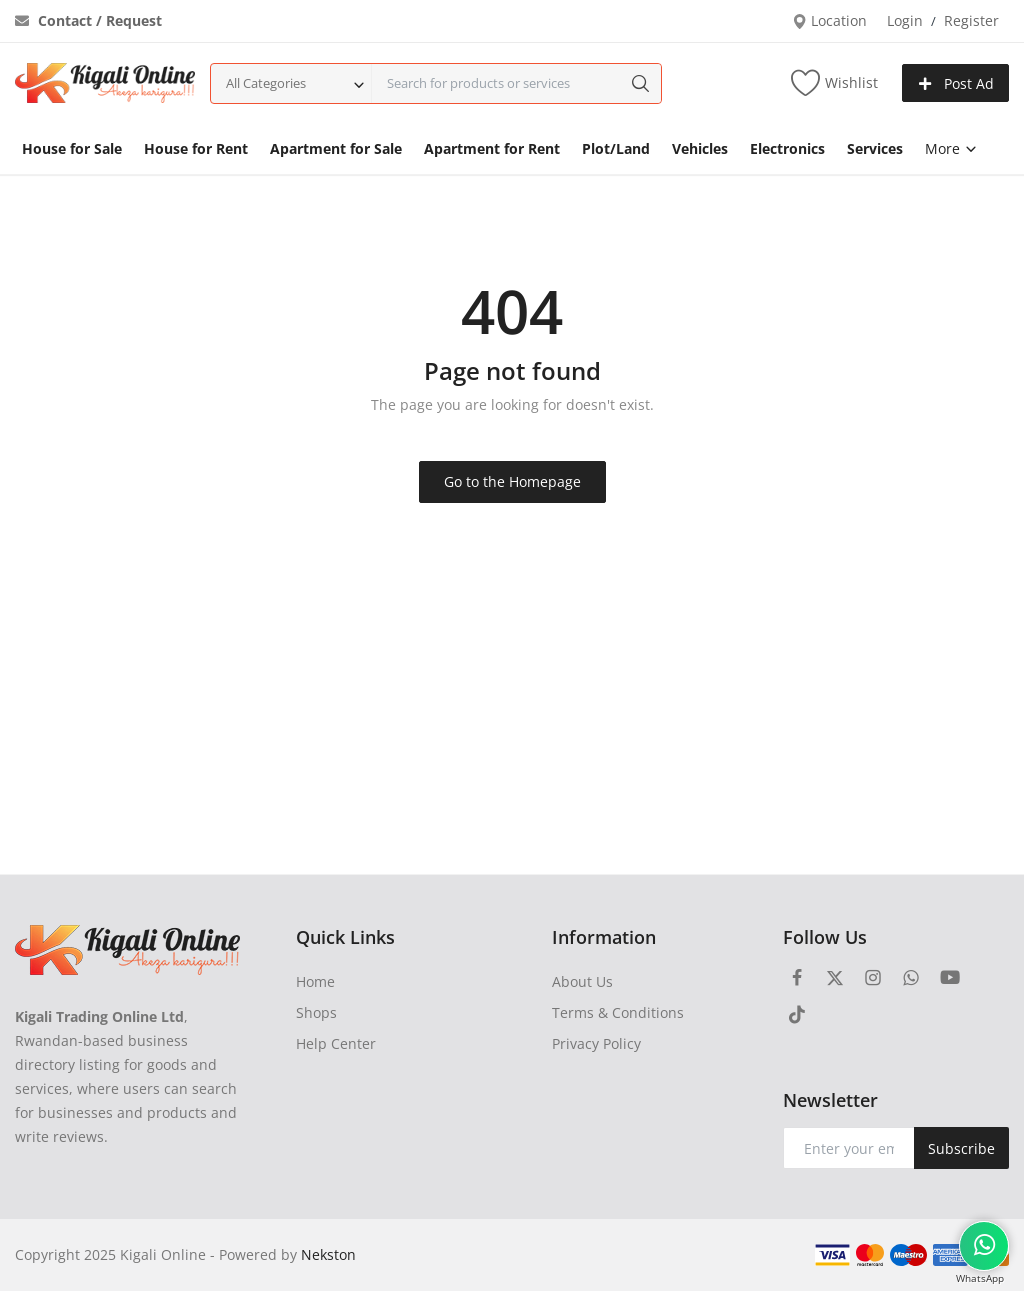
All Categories (266, 83)
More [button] (951, 148)
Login (905, 20)
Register (971, 20)
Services (875, 148)
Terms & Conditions (618, 1012)
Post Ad (956, 83)
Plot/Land (616, 148)
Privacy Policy (596, 1043)
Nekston (328, 1254)
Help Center (336, 1043)
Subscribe (961, 1148)
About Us (582, 981)
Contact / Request (88, 20)
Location (829, 20)
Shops (316, 1012)
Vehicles (700, 148)
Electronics (787, 148)
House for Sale (72, 148)
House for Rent (196, 148)
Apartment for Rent (492, 148)
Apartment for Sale (336, 148)
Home (315, 981)
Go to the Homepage (512, 481)
